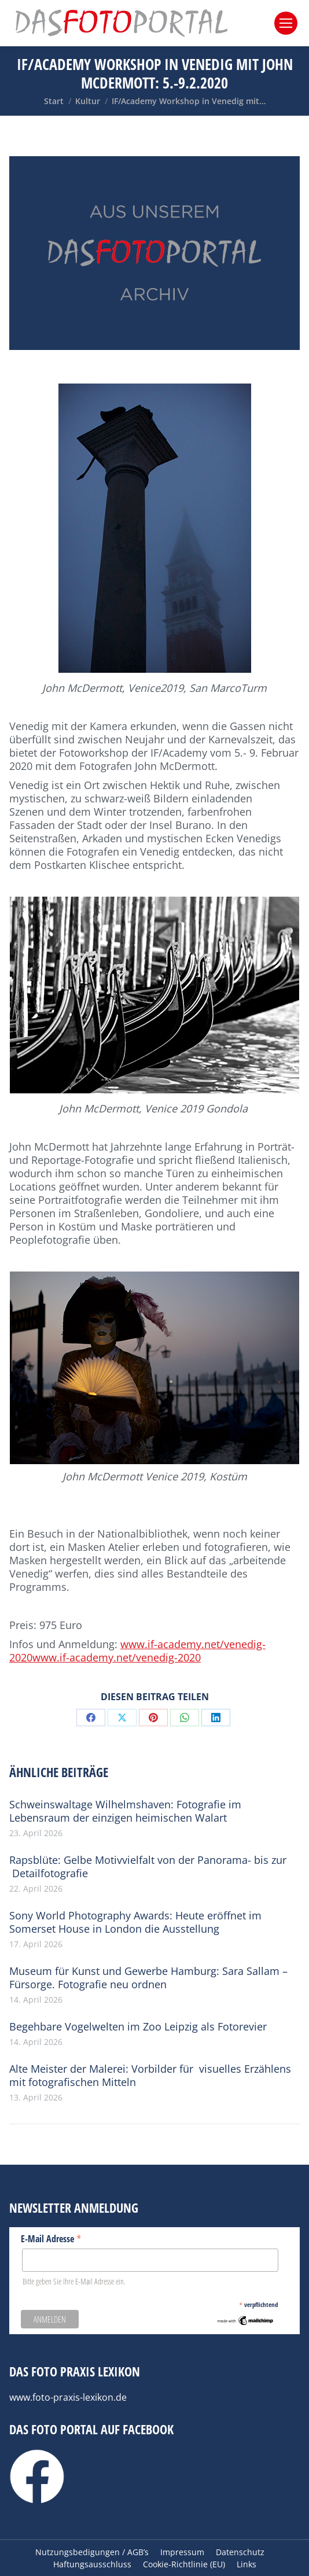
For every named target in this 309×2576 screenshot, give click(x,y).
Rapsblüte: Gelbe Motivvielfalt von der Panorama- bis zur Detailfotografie (147, 1866)
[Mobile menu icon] (285, 23)
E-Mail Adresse (51, 2238)
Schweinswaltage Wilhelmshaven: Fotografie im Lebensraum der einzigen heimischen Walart (125, 1811)
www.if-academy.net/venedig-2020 (116, 1657)
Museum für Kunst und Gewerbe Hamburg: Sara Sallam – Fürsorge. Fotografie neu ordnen (148, 1978)
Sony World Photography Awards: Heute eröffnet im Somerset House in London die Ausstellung (135, 1922)
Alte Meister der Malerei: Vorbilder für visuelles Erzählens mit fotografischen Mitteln (150, 2075)
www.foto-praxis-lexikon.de (68, 2397)
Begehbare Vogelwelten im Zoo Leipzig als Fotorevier (138, 2026)
